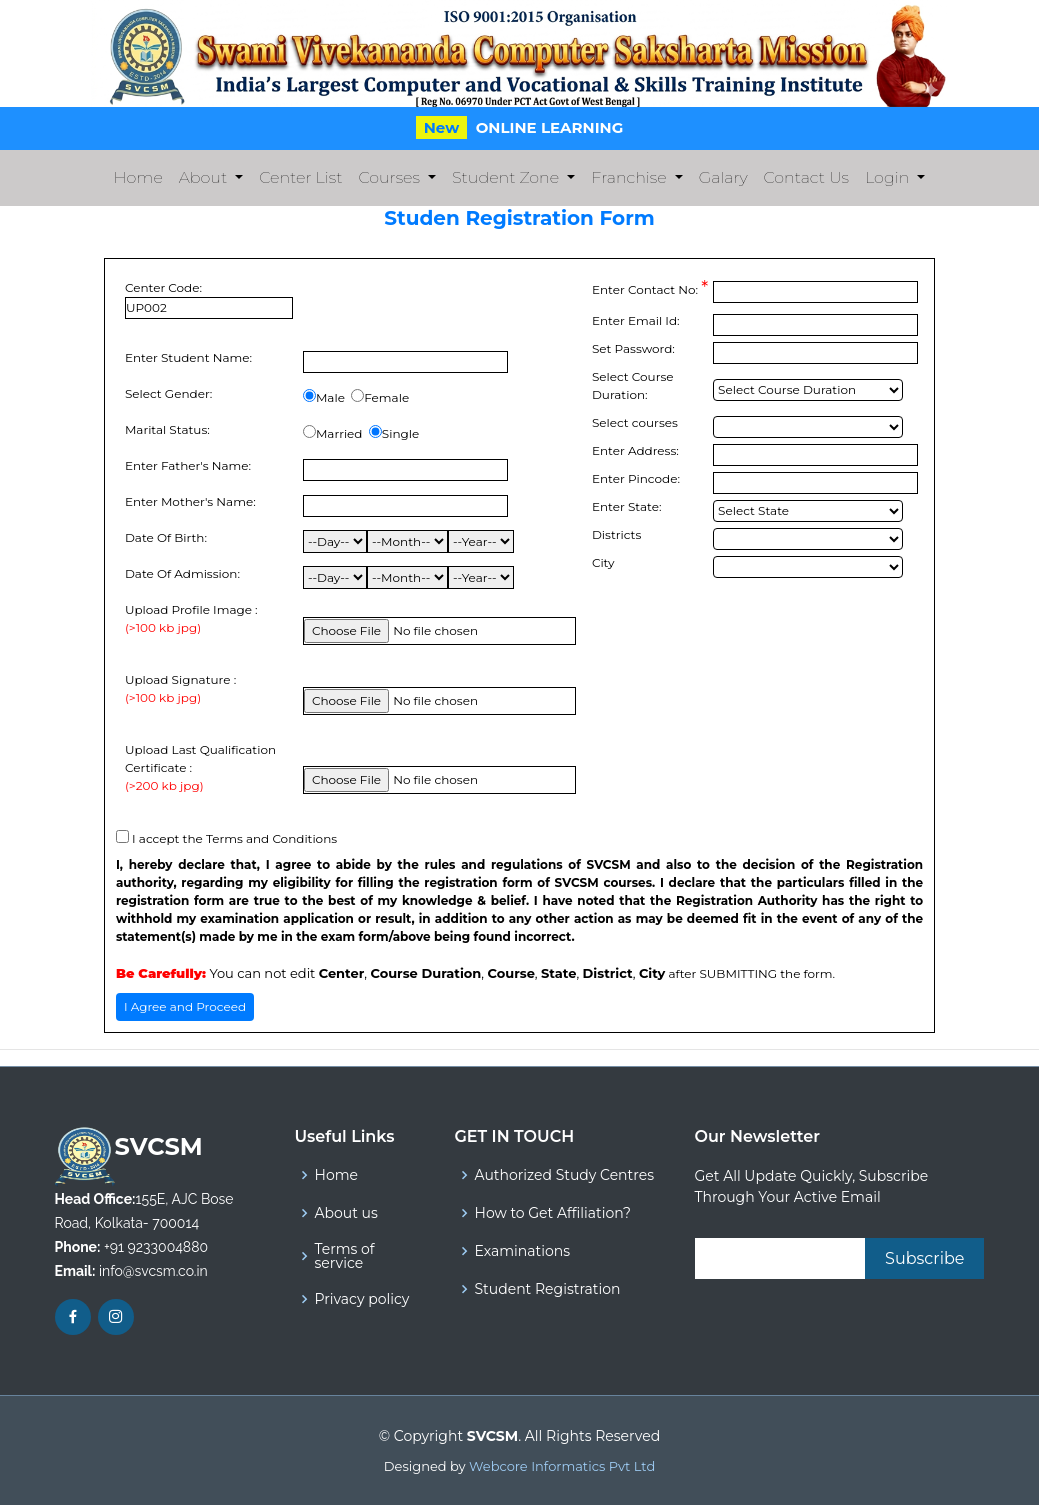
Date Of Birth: (166, 537)
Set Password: (633, 348)
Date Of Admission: (182, 573)
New (442, 127)
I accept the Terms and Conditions (234, 838)
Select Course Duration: (633, 385)
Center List (300, 177)
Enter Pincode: (636, 478)
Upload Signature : (180, 689)
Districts (616, 534)
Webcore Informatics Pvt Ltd (562, 1466)
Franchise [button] (630, 177)
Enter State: (627, 506)
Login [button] (889, 177)
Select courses (635, 422)
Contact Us (806, 177)
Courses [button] (390, 177)
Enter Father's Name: (188, 465)
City (603, 562)
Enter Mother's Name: (190, 501)
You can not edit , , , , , (390, 973)
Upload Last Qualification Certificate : (209, 768)
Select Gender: (168, 393)
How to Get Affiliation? (553, 1213)
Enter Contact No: (650, 288)
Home (142, 176)
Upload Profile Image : (191, 619)
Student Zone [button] (507, 177)
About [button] (205, 177)
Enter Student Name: (188, 357)
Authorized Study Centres (564, 1175)
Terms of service (345, 1256)
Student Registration (548, 1289)
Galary (723, 177)
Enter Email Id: (636, 320)
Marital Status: (167, 429)
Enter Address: (635, 450)
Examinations (523, 1251)
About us (346, 1213)
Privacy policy (362, 1299)
